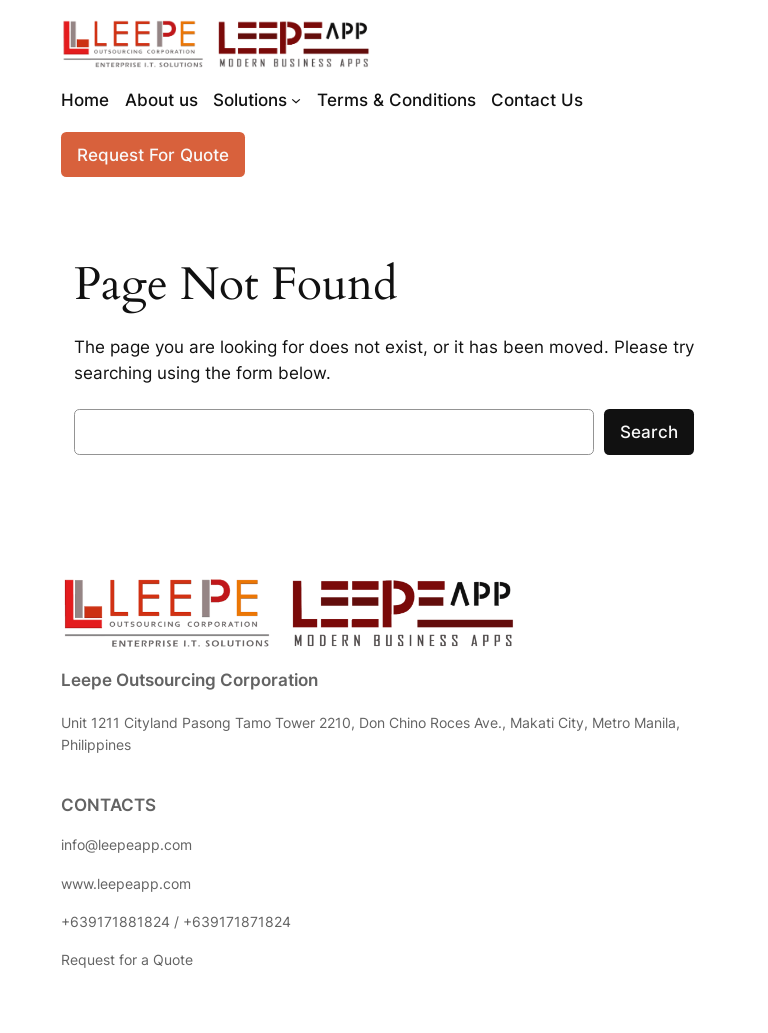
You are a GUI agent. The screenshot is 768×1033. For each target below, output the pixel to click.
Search (649, 432)
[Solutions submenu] (296, 100)
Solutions (250, 100)
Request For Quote (153, 155)
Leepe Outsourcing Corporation (189, 680)
